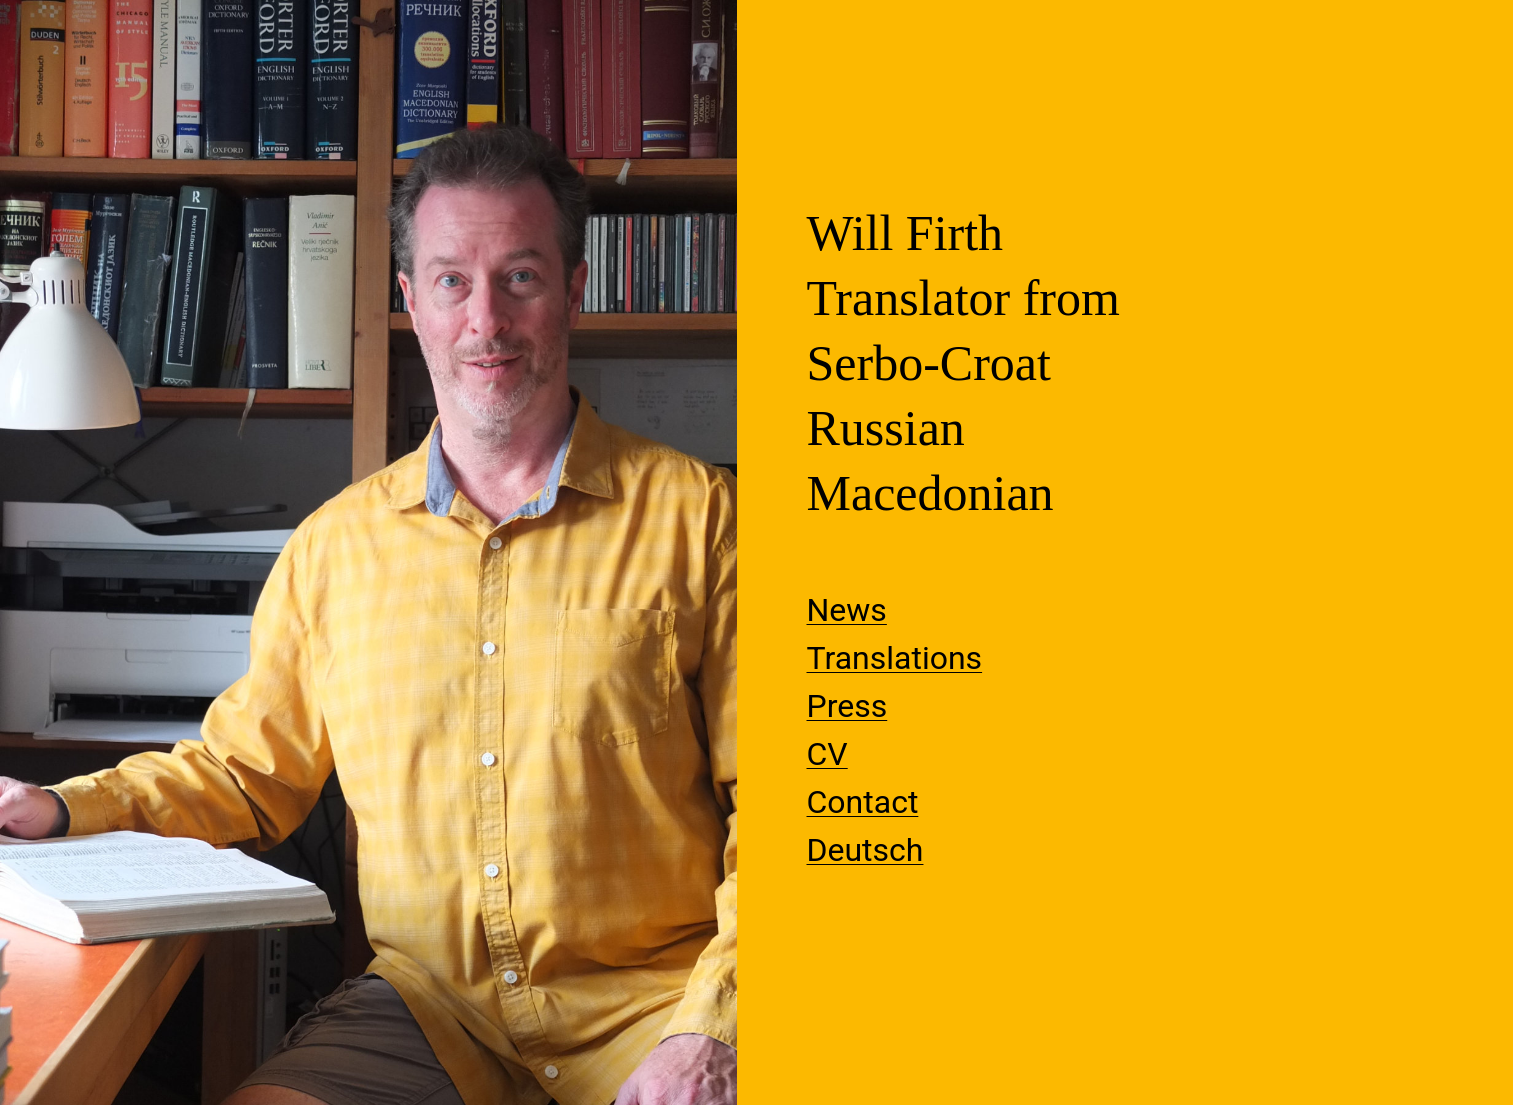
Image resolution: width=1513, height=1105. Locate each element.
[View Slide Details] (368, 552)
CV (827, 754)
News (847, 610)
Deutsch (865, 850)
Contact (863, 802)
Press (847, 706)
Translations (895, 658)
